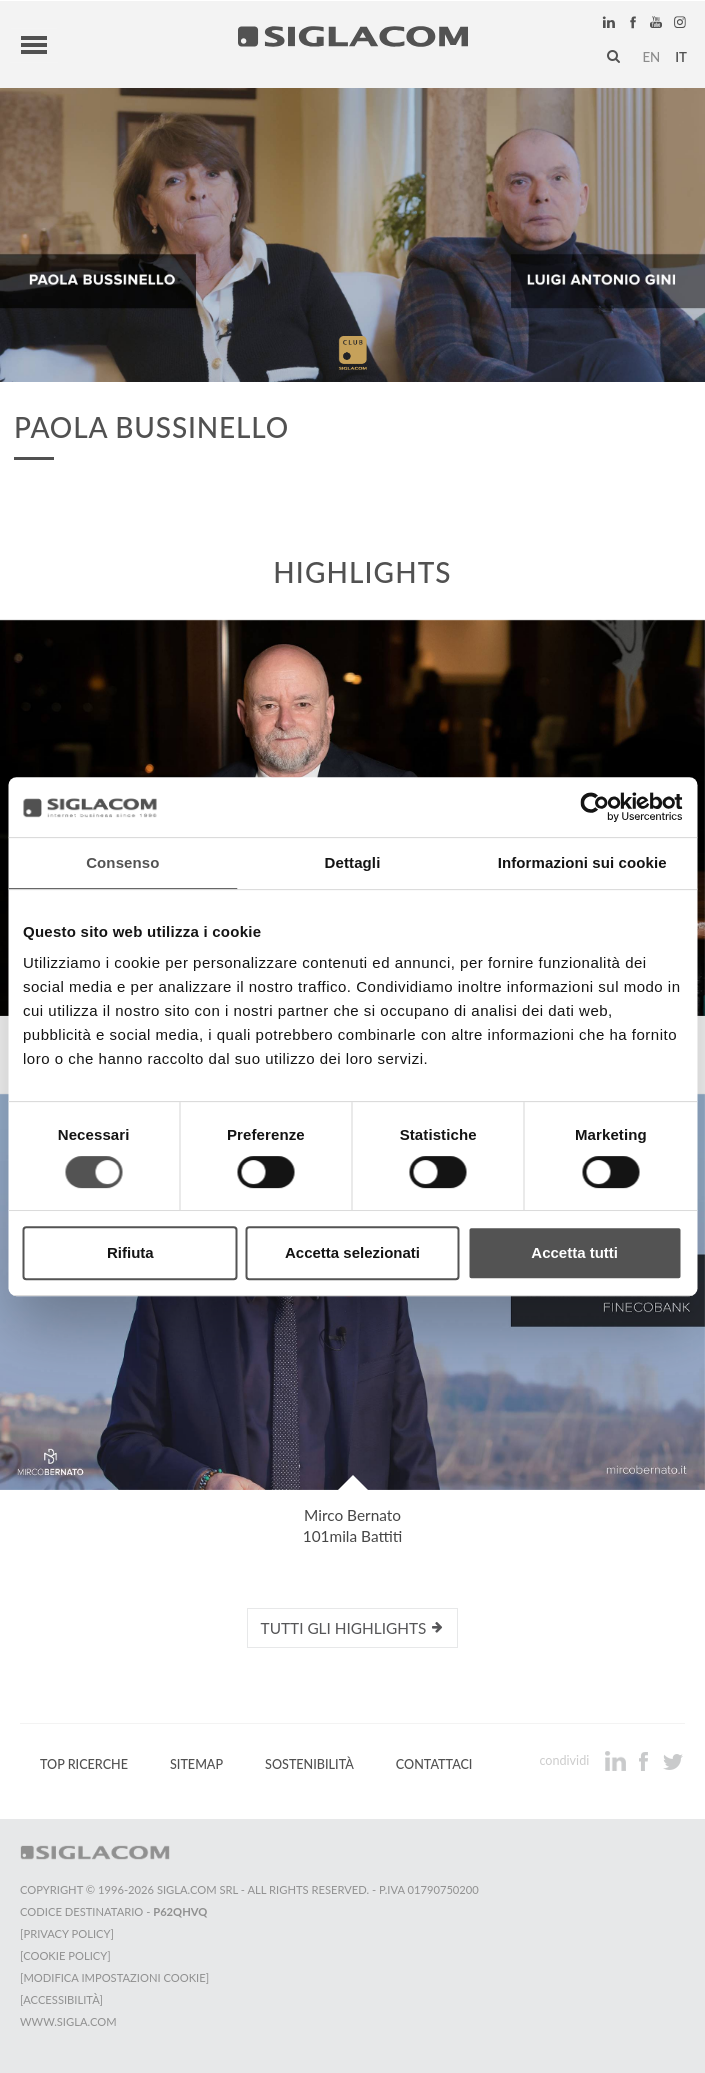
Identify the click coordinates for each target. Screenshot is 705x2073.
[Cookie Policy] (65, 1955)
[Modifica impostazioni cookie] (114, 1977)
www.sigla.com (68, 2021)
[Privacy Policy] (67, 1933)
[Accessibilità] (61, 1999)
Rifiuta (130, 1252)
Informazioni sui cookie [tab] (582, 862)
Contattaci (434, 1764)
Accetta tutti (574, 1252)
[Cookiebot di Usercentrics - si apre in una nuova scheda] (594, 807)
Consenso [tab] (122, 862)
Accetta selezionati (352, 1252)
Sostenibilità (309, 1764)
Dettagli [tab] (353, 862)
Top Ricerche (84, 1764)
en (651, 57)
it (681, 57)
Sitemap (196, 1764)
